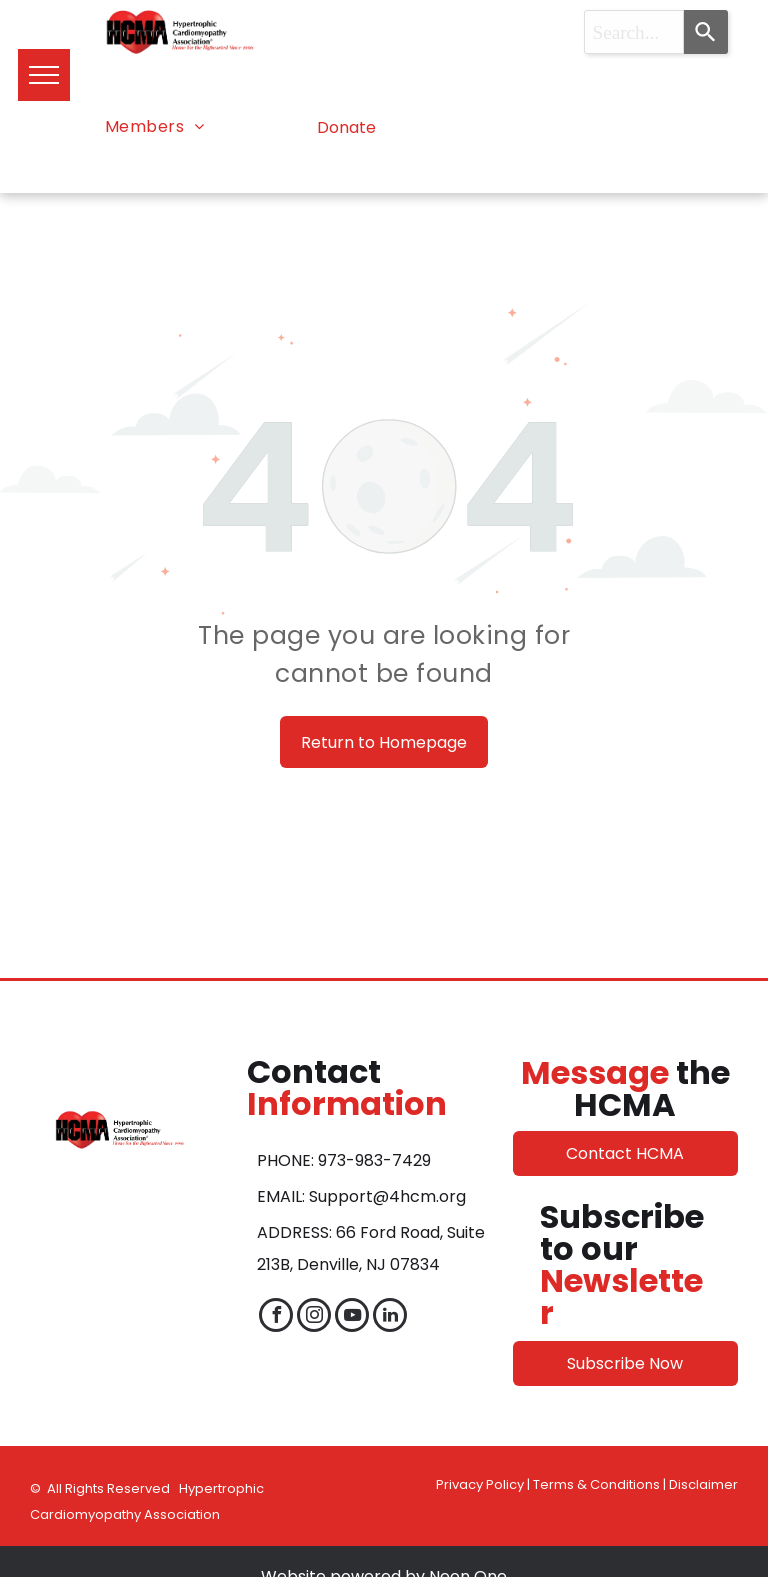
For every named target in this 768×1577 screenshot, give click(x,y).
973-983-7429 (374, 1160)
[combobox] (634, 32)
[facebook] (276, 1317)
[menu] (44, 75)
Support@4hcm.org (387, 1196)
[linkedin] (390, 1317)
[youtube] (352, 1317)
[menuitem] (155, 127)
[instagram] (314, 1317)
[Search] (706, 32)
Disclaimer (703, 1484)
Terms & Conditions (596, 1484)
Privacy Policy (480, 1484)
